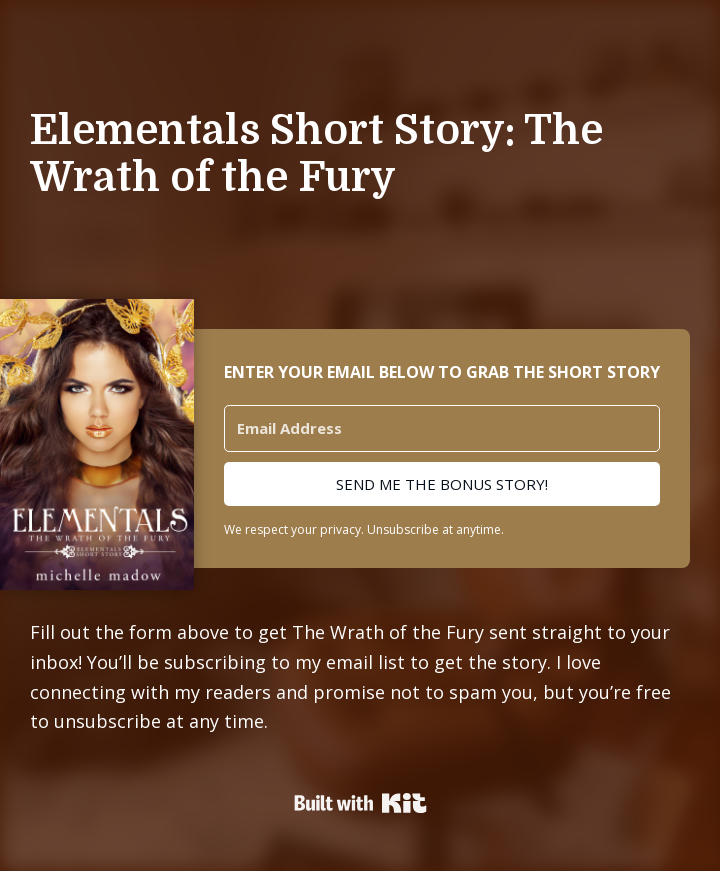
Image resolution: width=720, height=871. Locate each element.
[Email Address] (442, 428)
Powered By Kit (360, 803)
